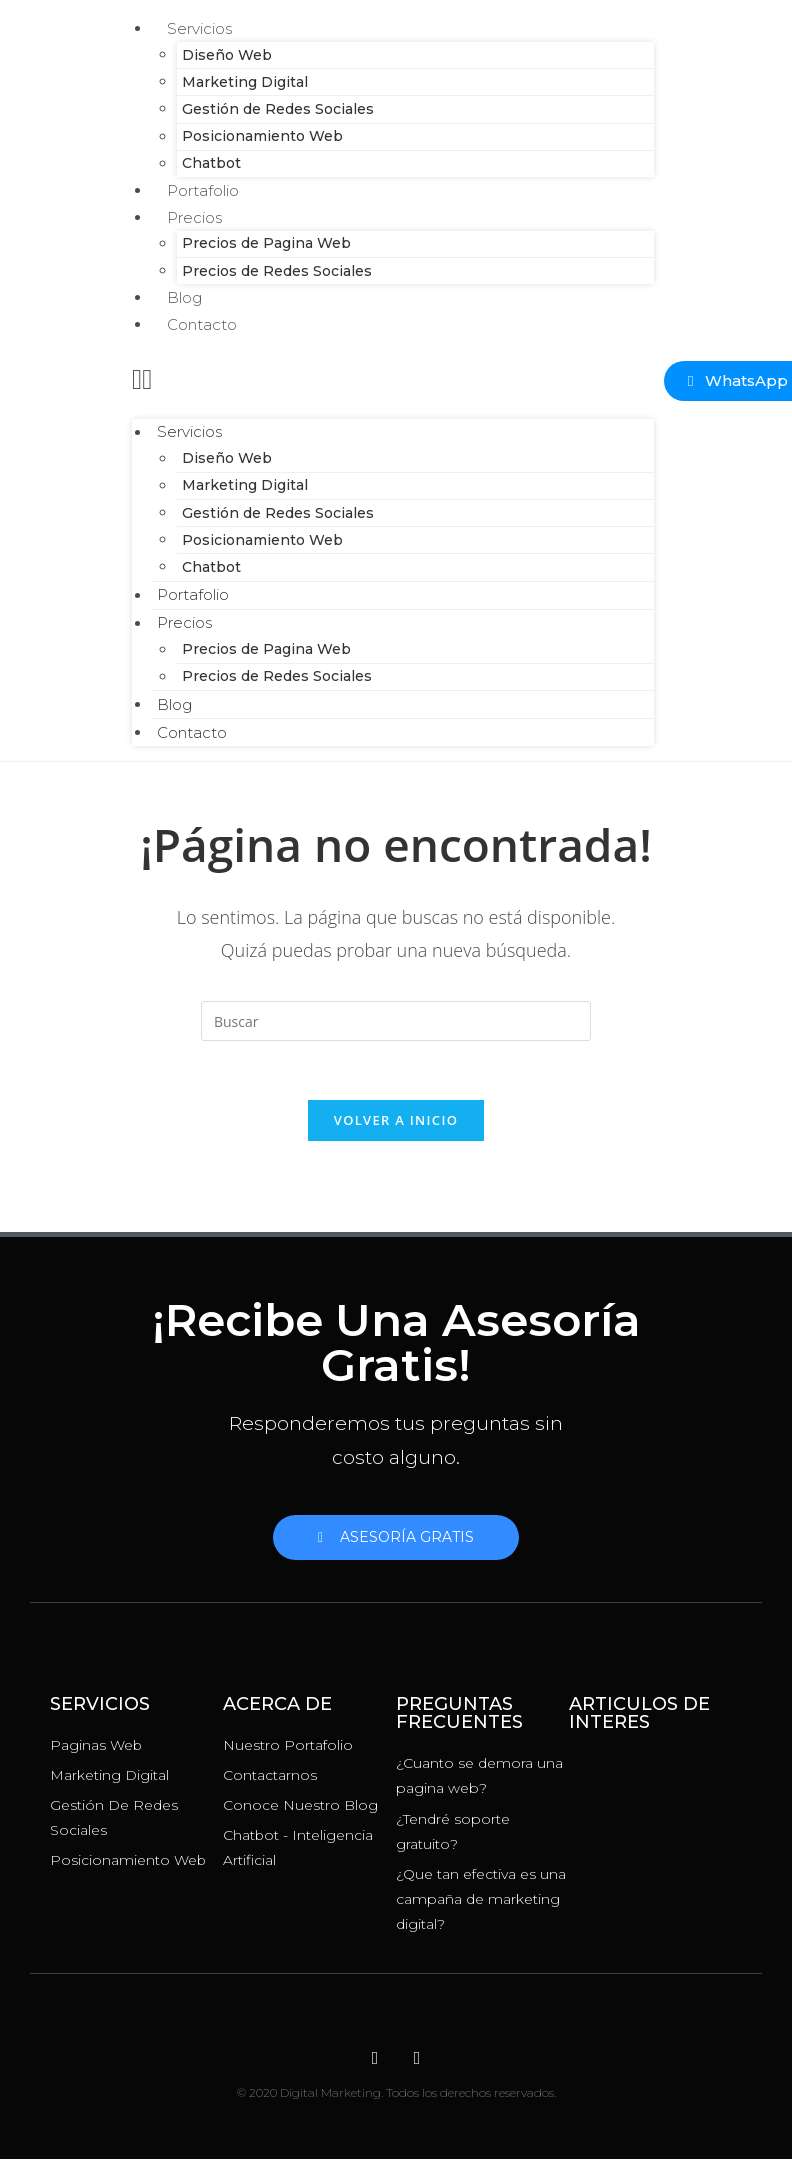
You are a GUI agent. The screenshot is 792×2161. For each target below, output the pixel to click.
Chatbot (206, 567)
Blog (169, 704)
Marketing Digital (240, 82)
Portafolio (188, 595)
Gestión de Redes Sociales (273, 109)
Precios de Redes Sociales (272, 271)
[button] (393, 378)
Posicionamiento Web (257, 137)
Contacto (202, 324)
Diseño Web (222, 55)
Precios (194, 217)
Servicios (184, 432)
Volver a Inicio (396, 1122)
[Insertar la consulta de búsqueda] (396, 1021)
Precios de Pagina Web (261, 244)
